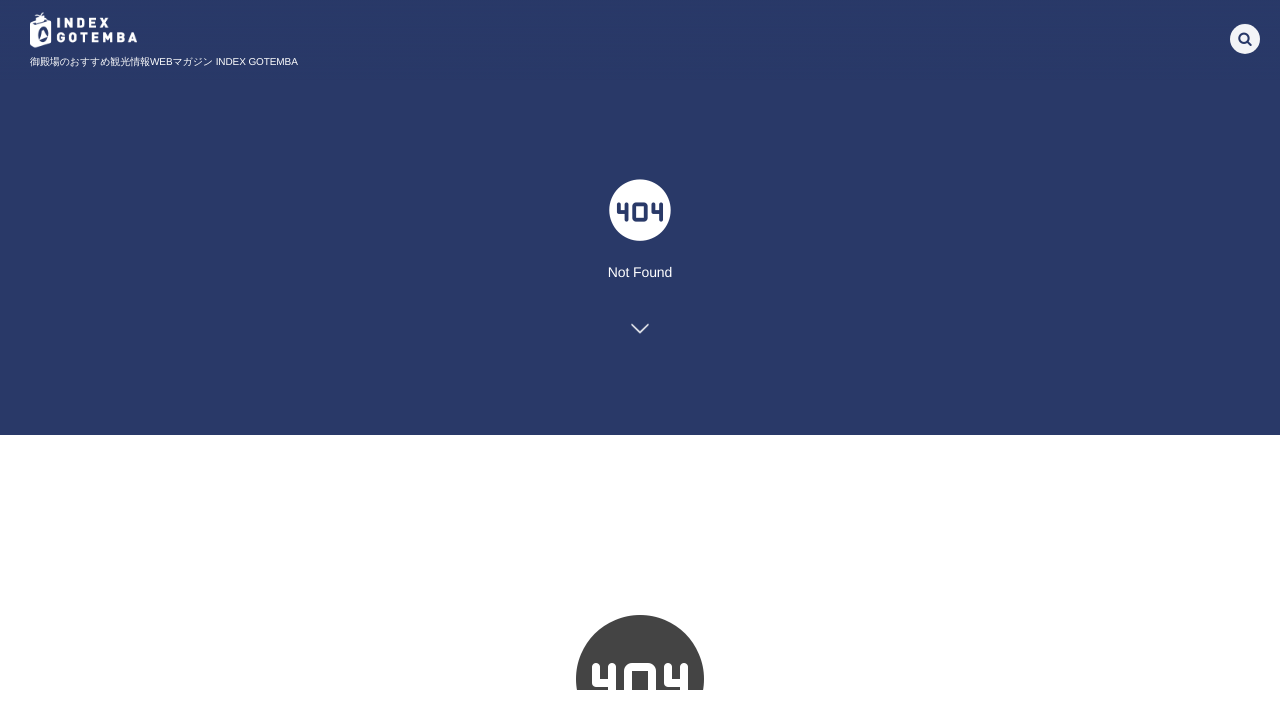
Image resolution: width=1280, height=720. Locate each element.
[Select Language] (1135, 36)
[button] (1245, 37)
